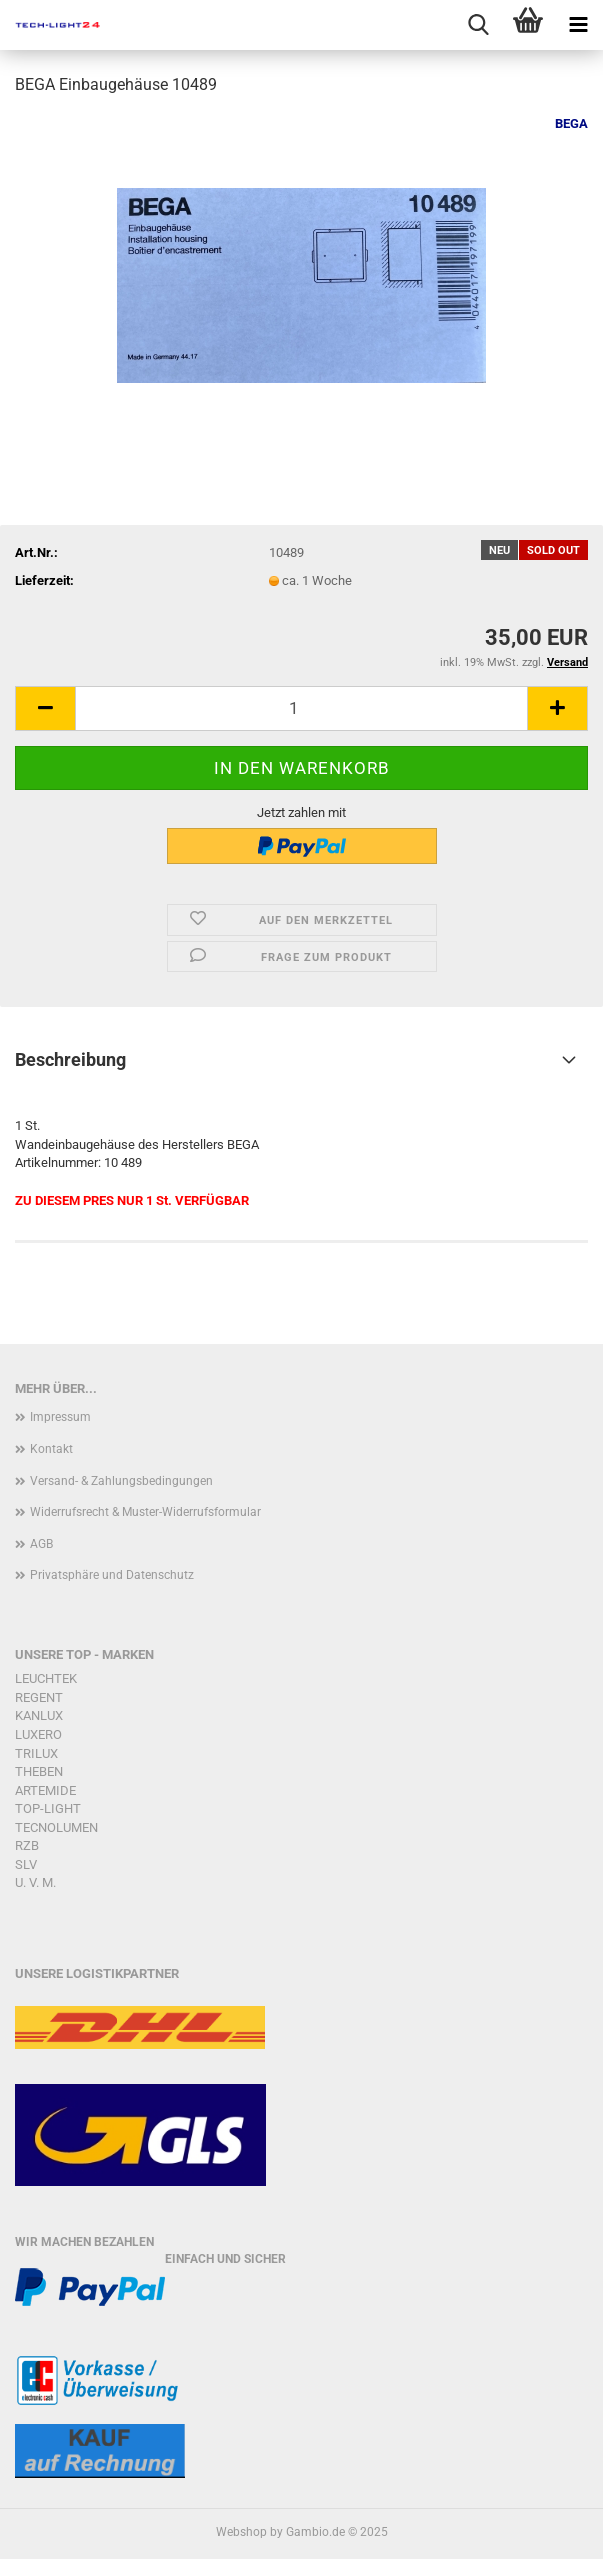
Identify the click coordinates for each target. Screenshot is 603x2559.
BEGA (571, 123)
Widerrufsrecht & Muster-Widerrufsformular (145, 1512)
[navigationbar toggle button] (578, 25)
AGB (41, 1544)
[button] (45, 708)
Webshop (241, 2532)
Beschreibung (70, 1059)
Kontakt (51, 1449)
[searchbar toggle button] (478, 25)
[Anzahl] (301, 708)
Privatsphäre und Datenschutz (112, 1575)
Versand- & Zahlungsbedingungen (121, 1481)
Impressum (60, 1417)
